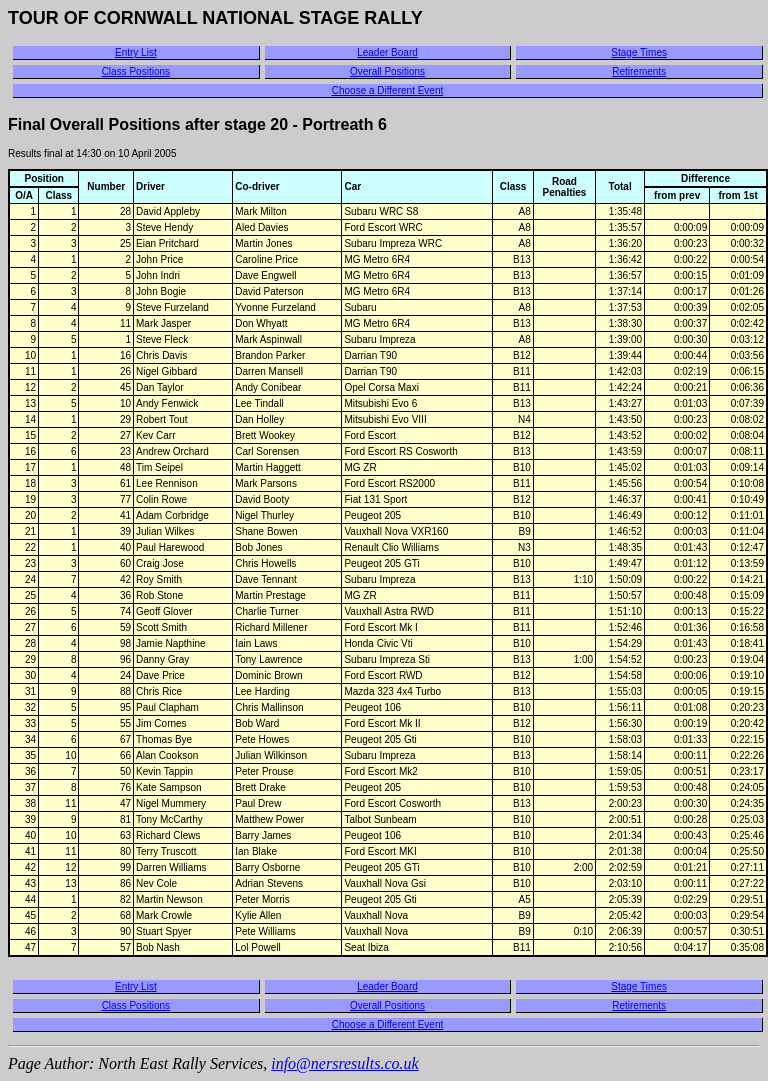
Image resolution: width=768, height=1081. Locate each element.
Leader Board (387, 52)
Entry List (136, 52)
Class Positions (136, 71)
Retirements (639, 71)
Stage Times (639, 52)
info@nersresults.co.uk (344, 1063)
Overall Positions (387, 71)
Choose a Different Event (388, 90)
